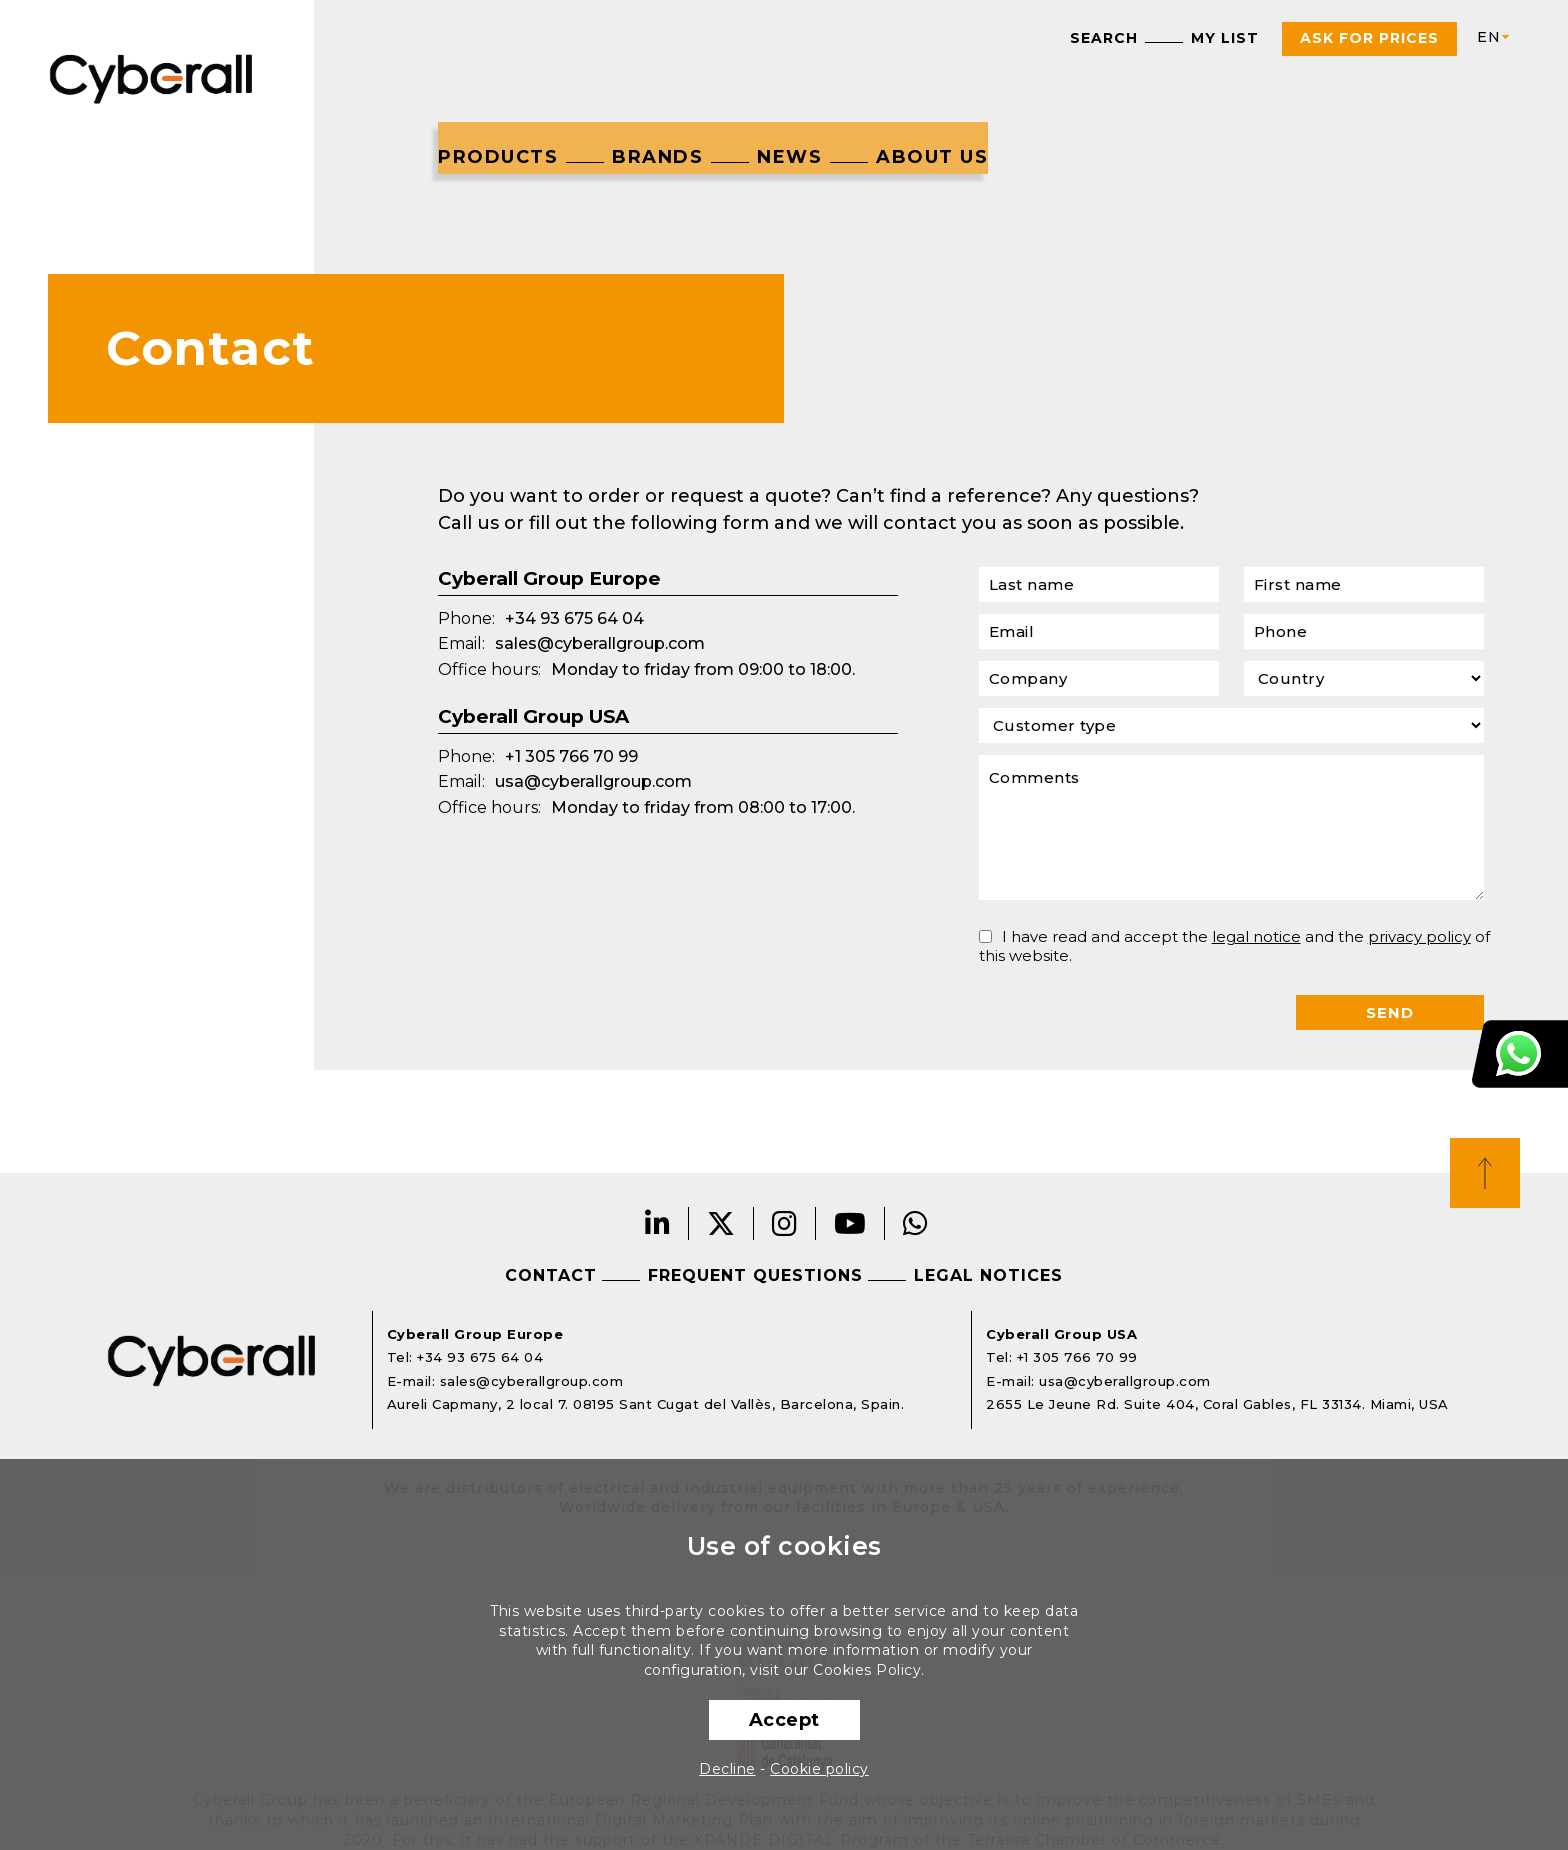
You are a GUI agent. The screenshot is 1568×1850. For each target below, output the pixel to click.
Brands (657, 157)
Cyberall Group (151, 77)
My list (1225, 38)
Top (1485, 1173)
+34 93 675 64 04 (574, 618)
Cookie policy (819, 1769)
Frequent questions (755, 1275)
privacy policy (1419, 936)
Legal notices (988, 1275)
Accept (784, 1720)
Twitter (721, 1223)
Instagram (785, 1223)
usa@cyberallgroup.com (593, 781)
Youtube (850, 1223)
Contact (551, 1275)
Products (498, 157)
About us (932, 157)
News (789, 157)
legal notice (1256, 936)
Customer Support (1520, 1054)
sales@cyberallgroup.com (600, 643)
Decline (727, 1769)
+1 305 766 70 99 (571, 756)
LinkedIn (658, 1223)
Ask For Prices (1369, 38)
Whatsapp (916, 1223)
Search (1104, 38)
